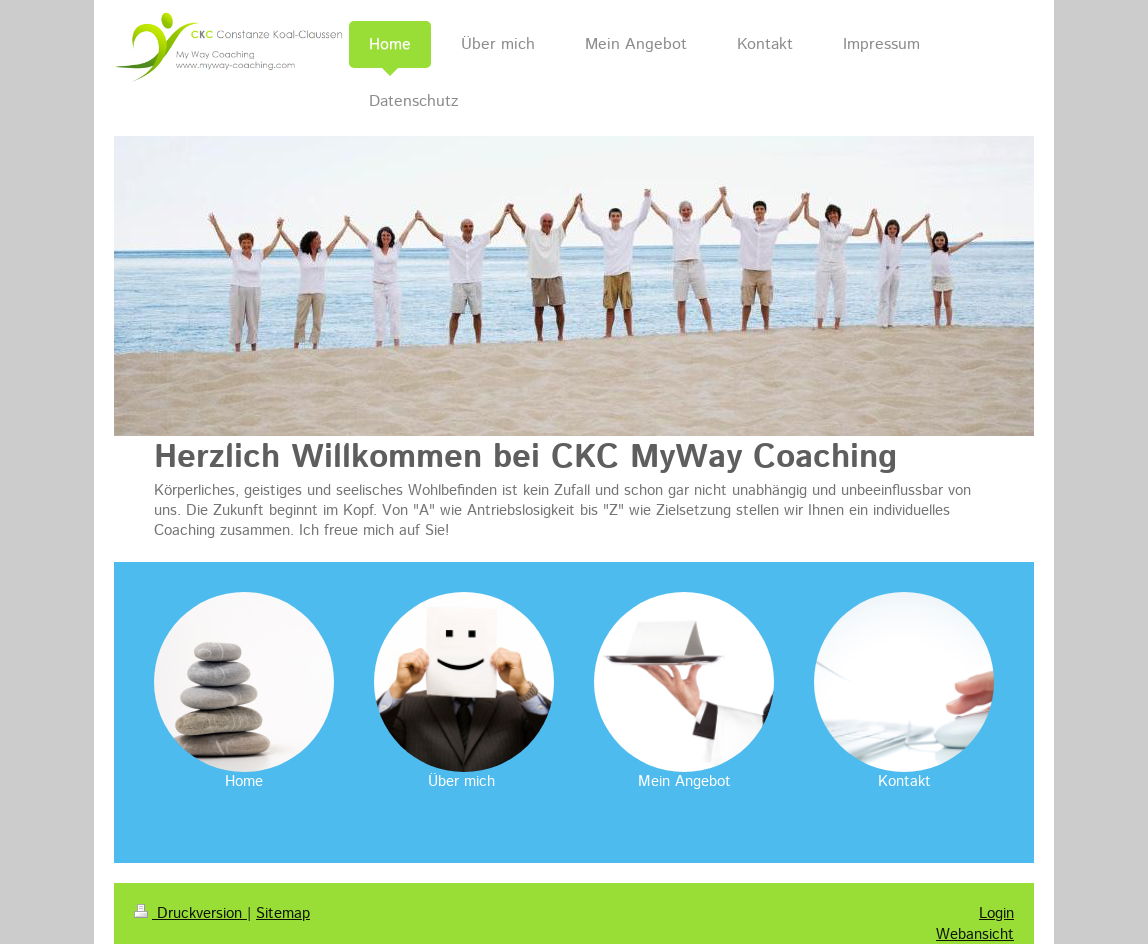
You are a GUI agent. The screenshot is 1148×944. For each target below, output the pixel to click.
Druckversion (190, 913)
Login (996, 913)
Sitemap (283, 913)
